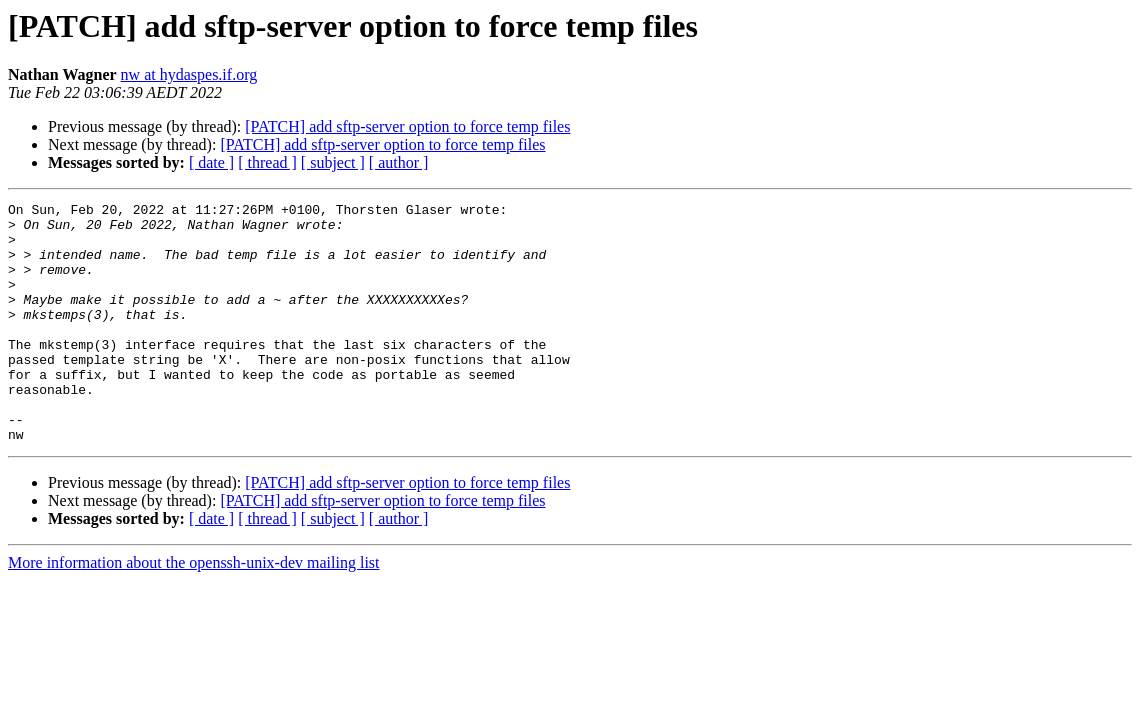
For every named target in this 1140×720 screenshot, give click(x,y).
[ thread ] (267, 162)
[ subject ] (333, 162)
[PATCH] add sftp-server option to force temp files (407, 126)
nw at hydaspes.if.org (189, 74)
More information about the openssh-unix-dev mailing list (194, 610)
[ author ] (399, 162)
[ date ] (211, 162)
